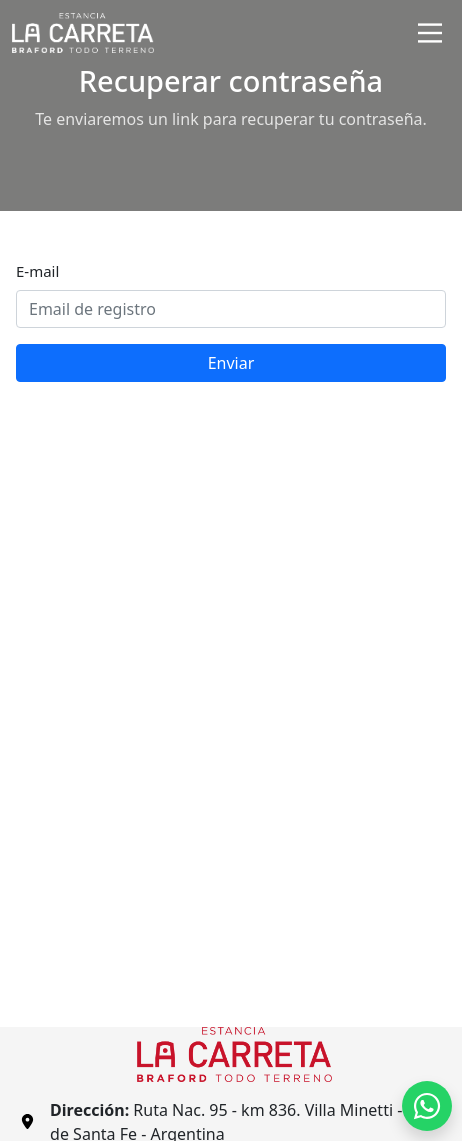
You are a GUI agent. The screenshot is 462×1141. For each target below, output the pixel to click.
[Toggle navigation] (430, 33)
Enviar (231, 363)
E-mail (37, 271)
